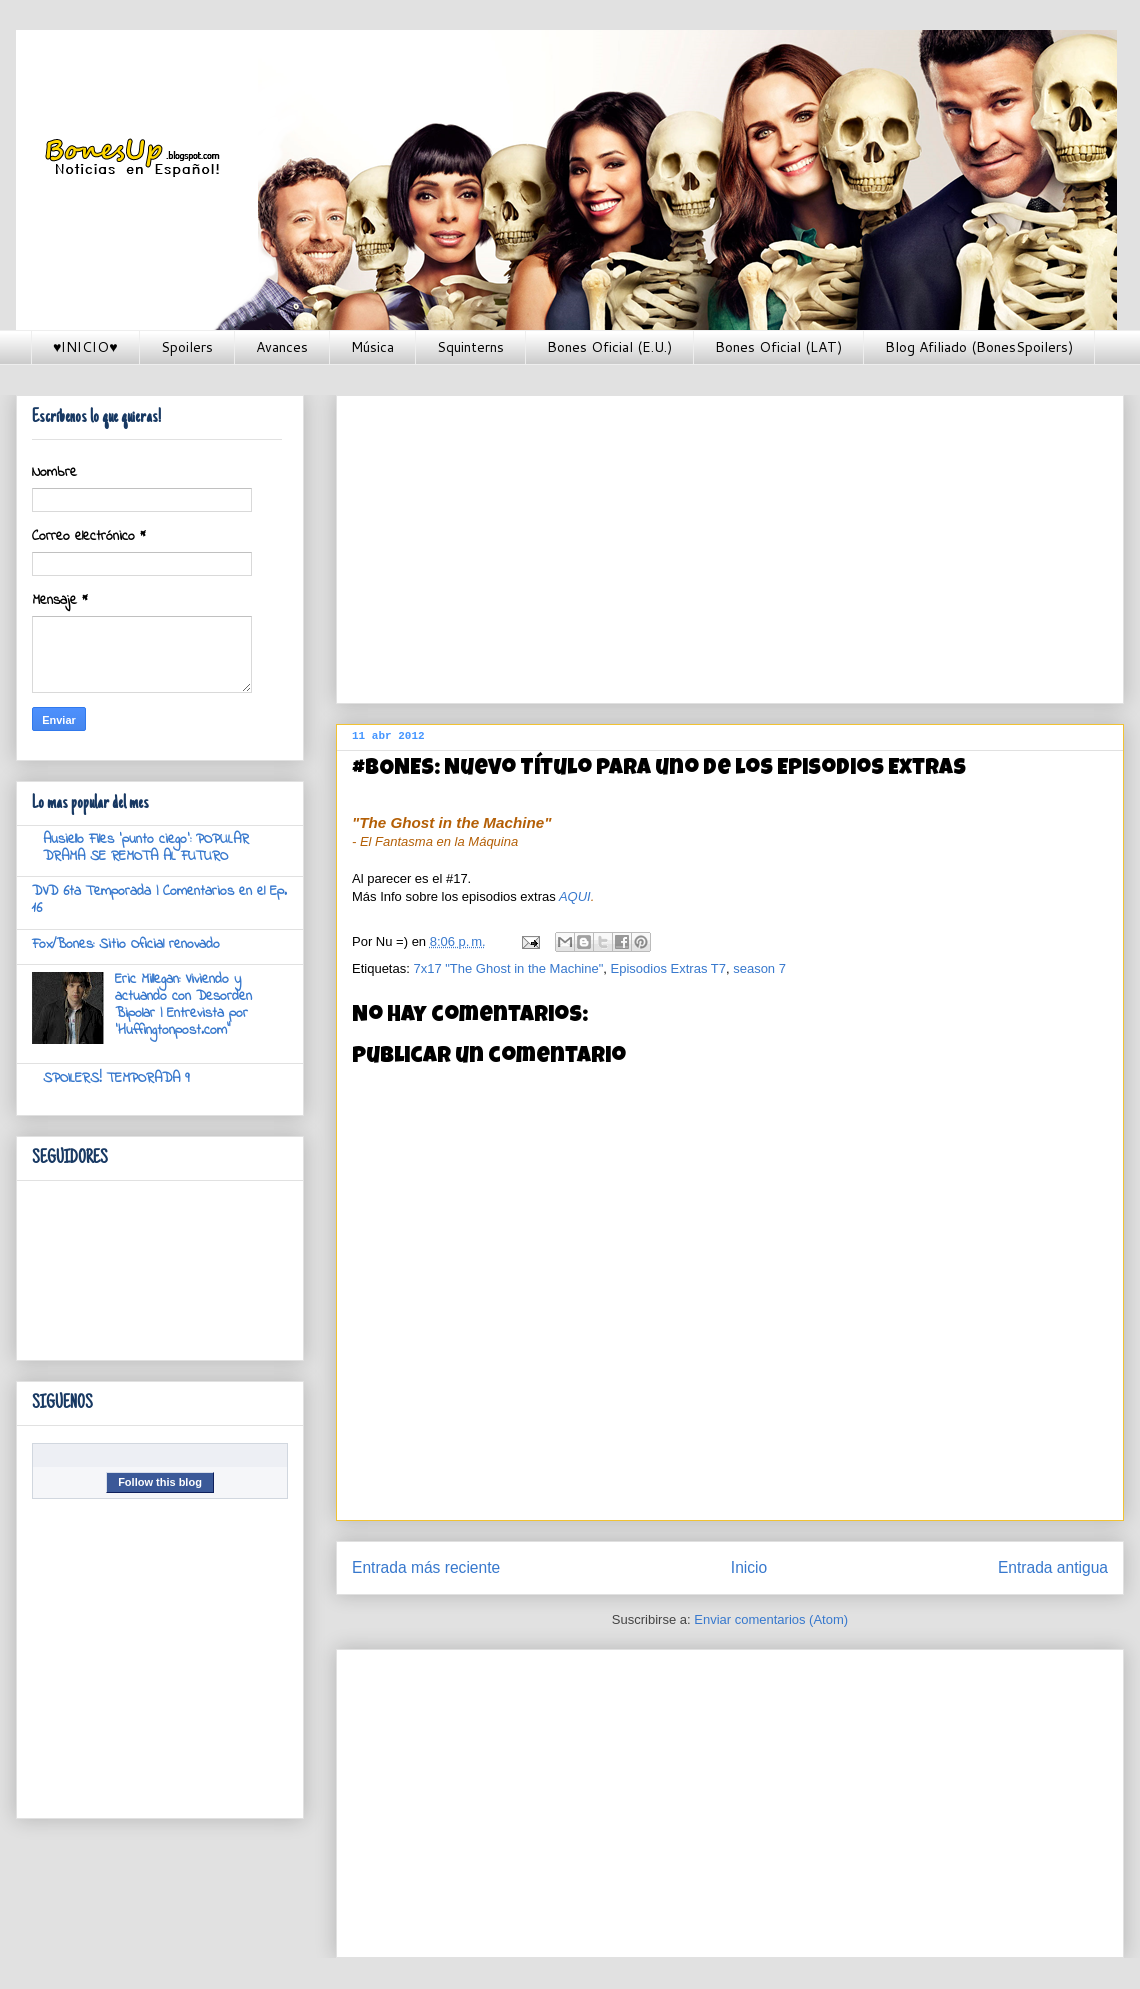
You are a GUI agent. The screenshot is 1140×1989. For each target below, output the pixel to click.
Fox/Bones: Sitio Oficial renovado (126, 944)
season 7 (759, 968)
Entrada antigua (1053, 1567)
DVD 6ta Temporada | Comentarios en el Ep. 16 (159, 900)
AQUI (575, 896)
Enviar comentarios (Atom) (771, 1619)
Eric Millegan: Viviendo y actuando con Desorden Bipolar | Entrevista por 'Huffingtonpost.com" (183, 1004)
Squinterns (470, 347)
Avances (282, 347)
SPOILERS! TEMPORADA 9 (116, 1078)
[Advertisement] (689, 543)
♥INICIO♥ (85, 347)
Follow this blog (160, 1482)
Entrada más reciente (426, 1567)
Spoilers (187, 347)
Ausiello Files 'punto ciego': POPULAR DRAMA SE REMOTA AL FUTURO (146, 848)
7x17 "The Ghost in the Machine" (508, 968)
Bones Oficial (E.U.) (609, 347)
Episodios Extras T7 (668, 968)
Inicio (749, 1567)
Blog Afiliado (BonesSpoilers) (979, 347)
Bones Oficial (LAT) (778, 347)
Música (372, 347)
